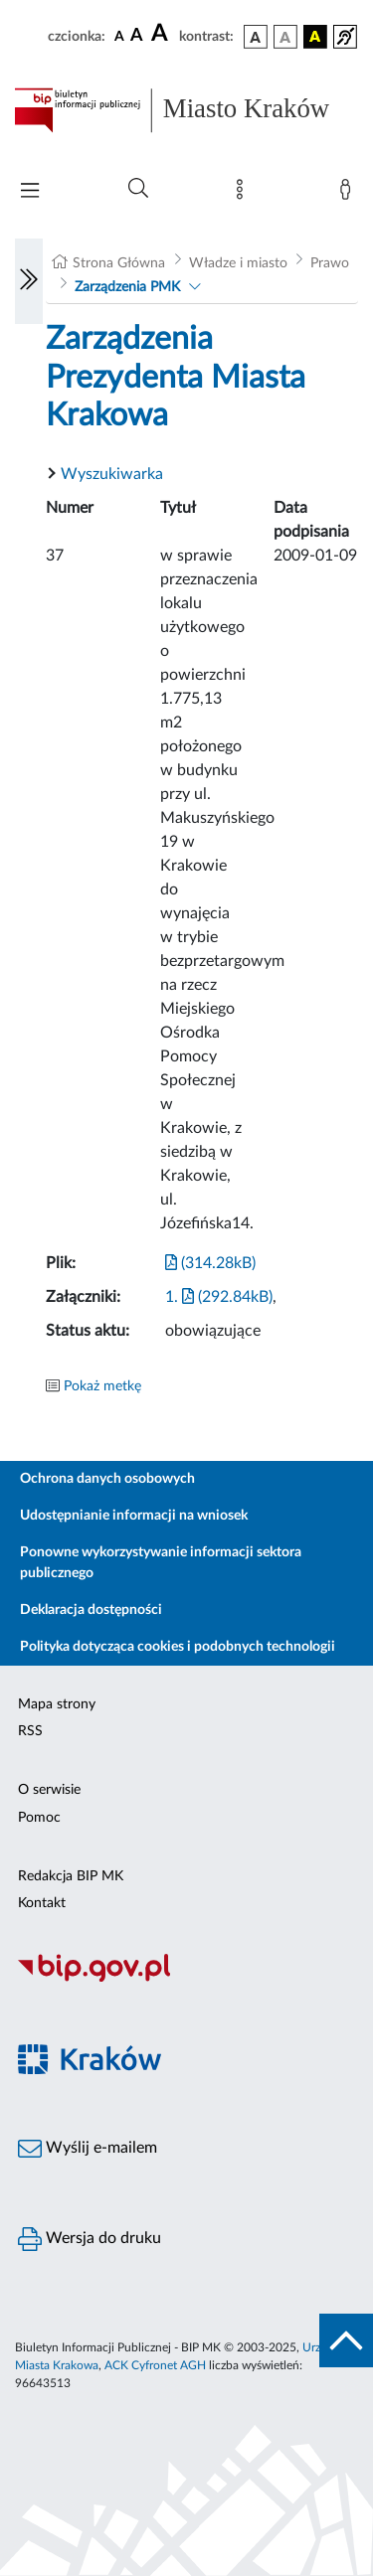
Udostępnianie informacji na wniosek (134, 1516)
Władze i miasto (238, 263)
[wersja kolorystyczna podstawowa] (256, 37)
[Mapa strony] (244, 194)
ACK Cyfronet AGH (155, 2365)
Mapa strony (56, 1704)
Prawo (329, 263)
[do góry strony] (346, 2340)
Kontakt (42, 1903)
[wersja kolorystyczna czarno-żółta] (315, 37)
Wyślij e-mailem (87, 2149)
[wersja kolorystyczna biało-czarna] (285, 37)
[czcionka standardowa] (119, 36)
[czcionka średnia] (136, 36)
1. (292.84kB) (219, 1297)
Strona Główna (119, 263)
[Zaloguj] (349, 194)
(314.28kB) (210, 1263)
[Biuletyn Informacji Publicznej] (186, 1980)
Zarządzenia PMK (127, 287)
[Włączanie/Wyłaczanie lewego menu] (29, 281)
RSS (30, 1731)
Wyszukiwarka (112, 474)
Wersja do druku (89, 2239)
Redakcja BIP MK (70, 1876)
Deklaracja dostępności (91, 1610)
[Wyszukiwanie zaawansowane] (138, 189)
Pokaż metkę (102, 1386)
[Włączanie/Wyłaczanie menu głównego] (30, 192)
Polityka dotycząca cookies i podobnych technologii (177, 1647)
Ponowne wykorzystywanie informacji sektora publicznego (160, 1562)
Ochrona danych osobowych (107, 1479)
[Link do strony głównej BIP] (186, 110)
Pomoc (39, 1818)
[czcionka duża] (162, 34)
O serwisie (49, 1790)
